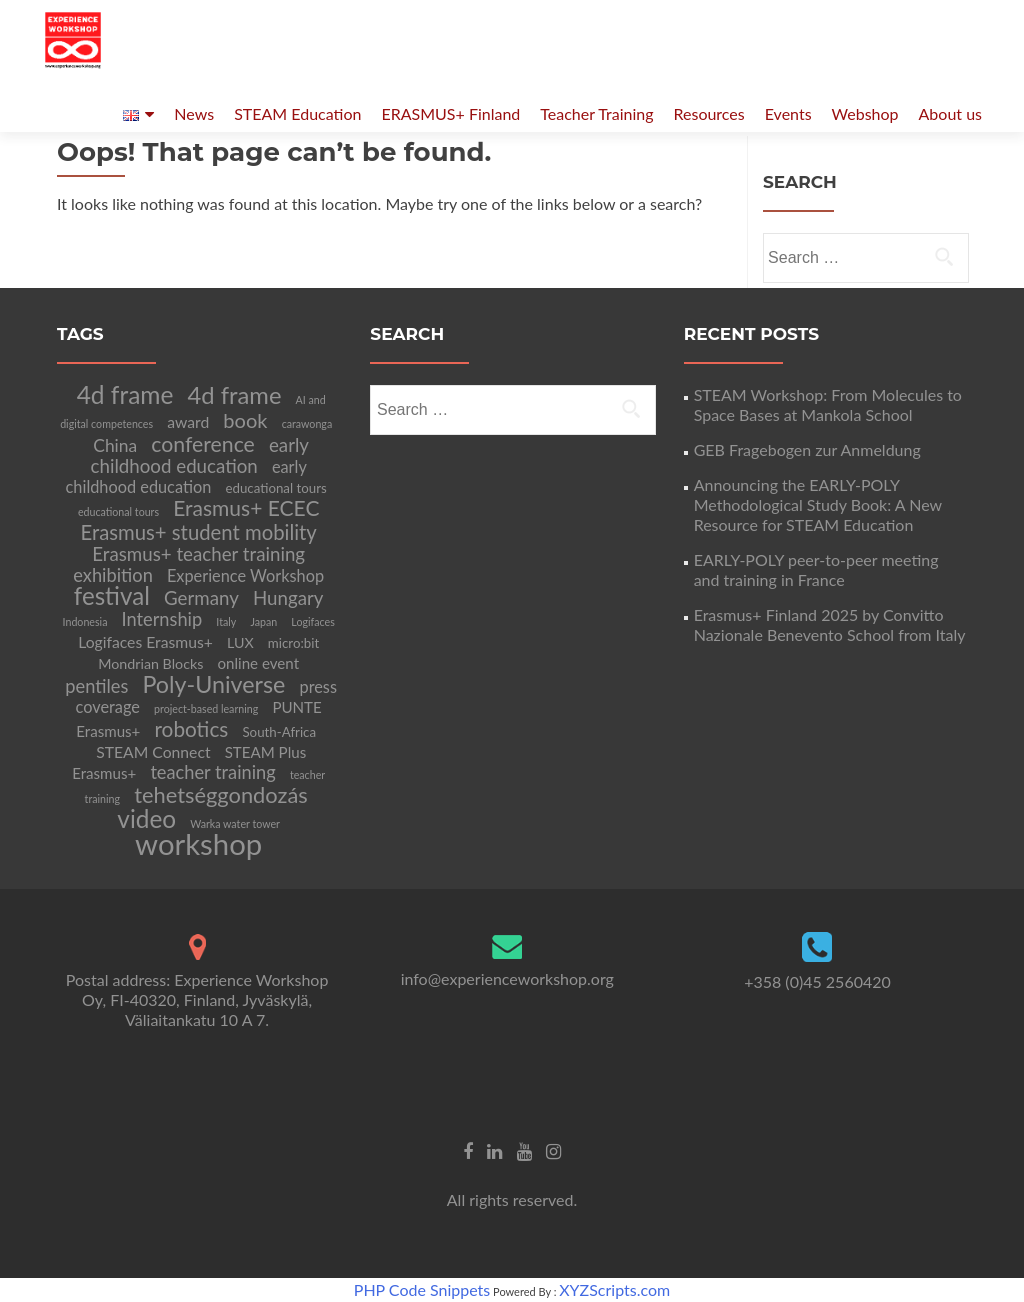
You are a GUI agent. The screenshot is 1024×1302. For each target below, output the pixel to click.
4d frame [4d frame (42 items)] (125, 394)
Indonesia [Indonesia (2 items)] (85, 621)
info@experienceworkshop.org (507, 978)
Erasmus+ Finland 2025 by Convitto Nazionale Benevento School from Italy (830, 624)
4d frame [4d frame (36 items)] (235, 395)
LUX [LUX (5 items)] (240, 642)
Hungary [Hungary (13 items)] (288, 598)
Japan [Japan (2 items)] (263, 621)
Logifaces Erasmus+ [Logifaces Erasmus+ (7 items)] (145, 641)
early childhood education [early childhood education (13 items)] (200, 455)
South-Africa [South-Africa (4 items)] (279, 732)
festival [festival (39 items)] (112, 595)
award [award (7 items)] (188, 421)
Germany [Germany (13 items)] (201, 598)
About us (950, 113)
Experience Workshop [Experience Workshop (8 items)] (245, 575)
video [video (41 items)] (146, 818)
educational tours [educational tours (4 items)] (275, 488)
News (194, 113)
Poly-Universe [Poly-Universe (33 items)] (213, 684)
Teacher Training (596, 113)
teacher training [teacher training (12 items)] (212, 772)
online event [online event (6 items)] (259, 663)
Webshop (865, 113)
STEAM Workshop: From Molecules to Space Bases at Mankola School (828, 404)
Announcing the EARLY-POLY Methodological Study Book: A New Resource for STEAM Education (818, 504)
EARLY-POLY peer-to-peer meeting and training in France (816, 569)
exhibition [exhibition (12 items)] (113, 575)
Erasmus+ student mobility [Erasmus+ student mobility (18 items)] (199, 532)
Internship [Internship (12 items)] (162, 619)
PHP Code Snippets (422, 1289)
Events (788, 113)
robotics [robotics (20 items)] (191, 728)
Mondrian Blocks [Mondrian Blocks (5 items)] (150, 663)
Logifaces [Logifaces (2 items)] (312, 621)
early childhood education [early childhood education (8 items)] (186, 476)
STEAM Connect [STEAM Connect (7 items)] (153, 751)
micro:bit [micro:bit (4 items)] (293, 643)
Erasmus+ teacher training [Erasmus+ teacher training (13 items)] (198, 554)
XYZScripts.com (614, 1289)
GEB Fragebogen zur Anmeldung (807, 449)
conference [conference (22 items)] (203, 444)
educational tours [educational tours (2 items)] (118, 511)
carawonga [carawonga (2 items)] (307, 423)
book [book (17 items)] (245, 420)
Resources (709, 113)
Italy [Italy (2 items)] (226, 621)
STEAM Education (297, 113)
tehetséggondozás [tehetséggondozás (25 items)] (221, 794)
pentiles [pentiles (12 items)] (96, 686)
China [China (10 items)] (115, 445)
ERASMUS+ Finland (450, 113)
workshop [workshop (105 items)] (198, 843)
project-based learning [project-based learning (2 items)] (206, 708)
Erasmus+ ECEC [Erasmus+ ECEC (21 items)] (246, 507)
